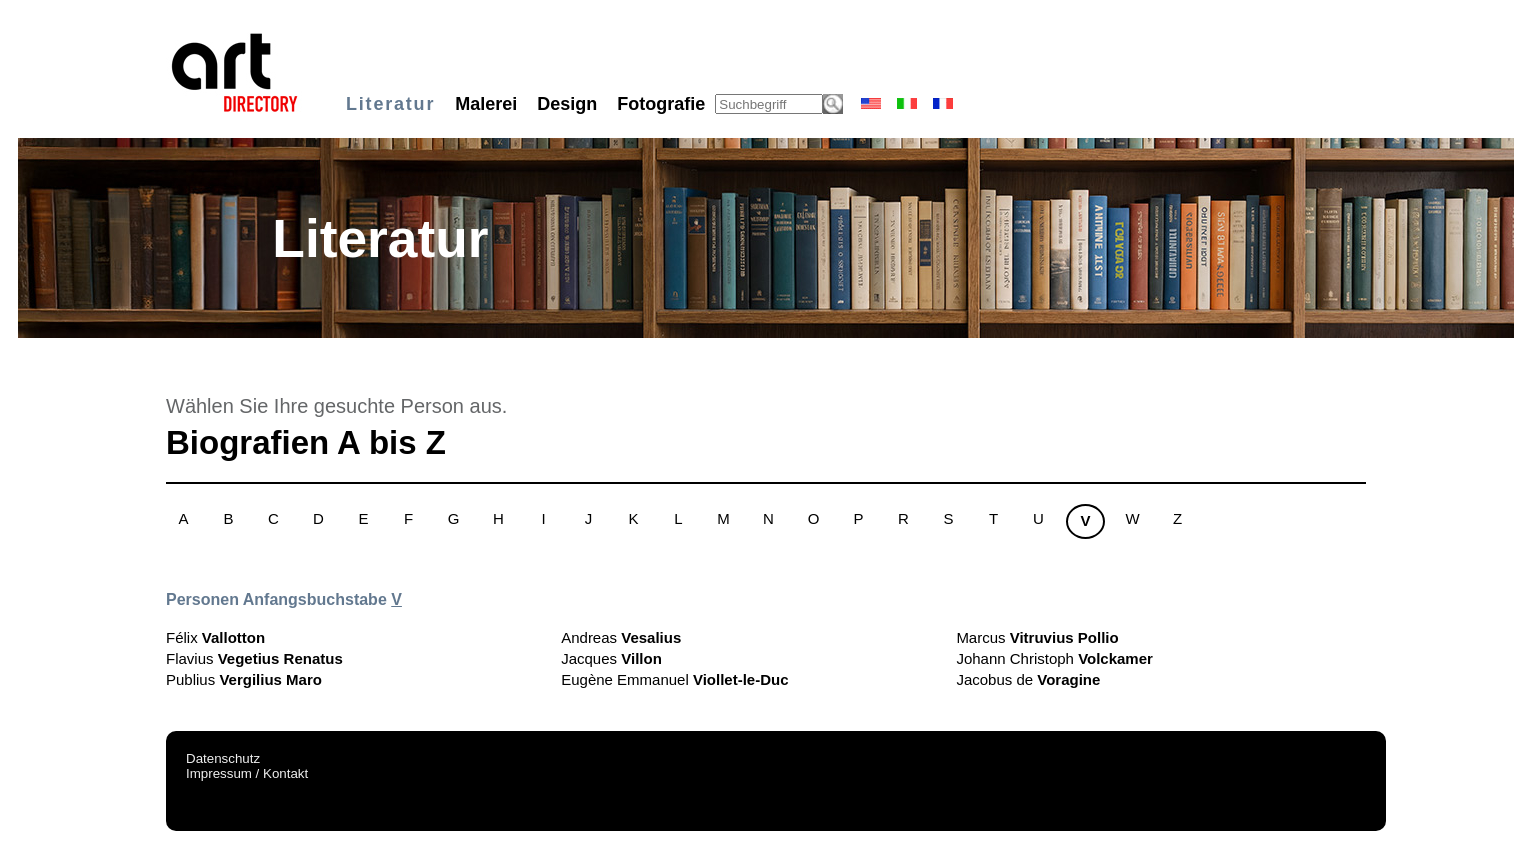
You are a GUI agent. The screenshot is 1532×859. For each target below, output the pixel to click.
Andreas (621, 637)
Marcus (1037, 637)
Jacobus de (1028, 679)
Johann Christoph (1054, 658)
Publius (244, 679)
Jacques (611, 658)
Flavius (254, 658)
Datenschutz (223, 758)
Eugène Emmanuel (674, 679)
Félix (215, 637)
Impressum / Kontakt (247, 773)
